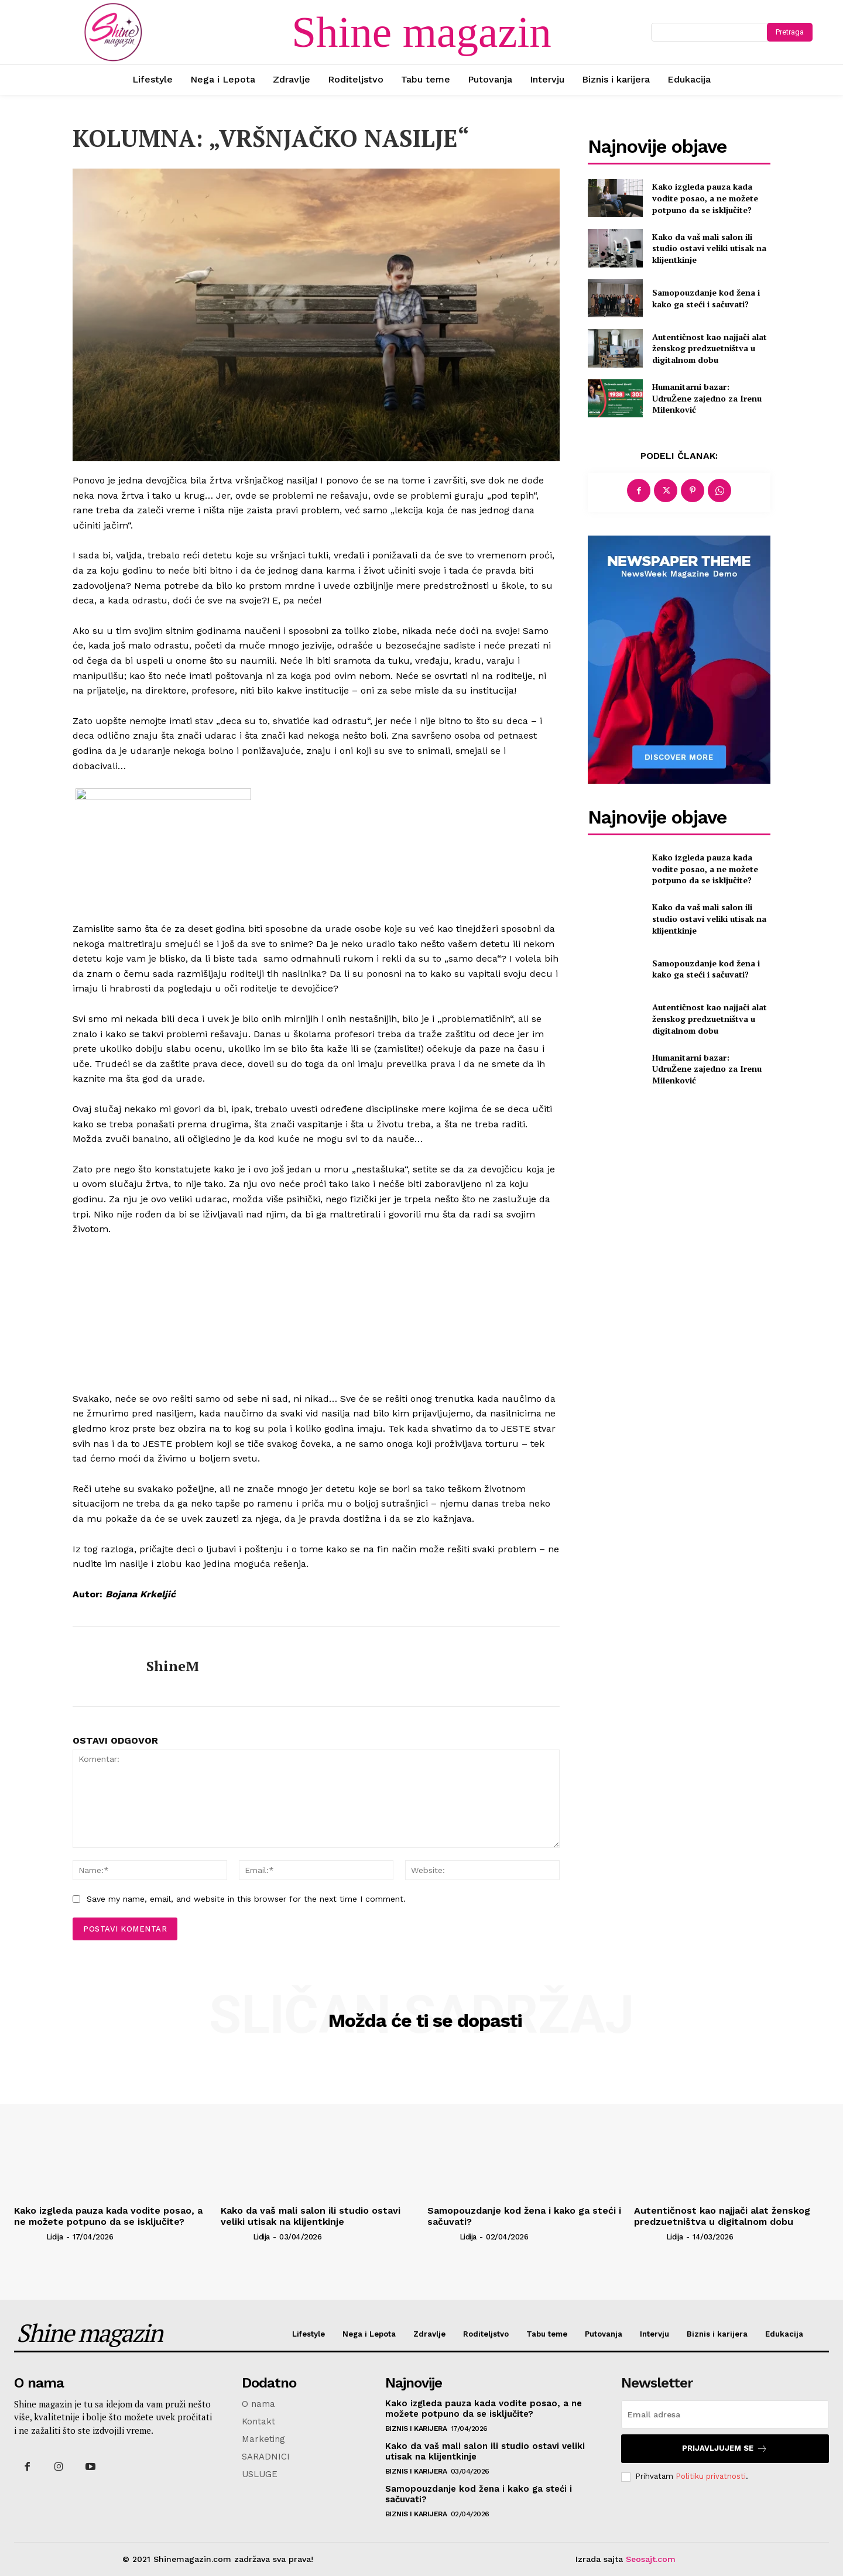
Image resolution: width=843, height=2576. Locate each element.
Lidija (54, 2236)
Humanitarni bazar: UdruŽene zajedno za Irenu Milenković (707, 398)
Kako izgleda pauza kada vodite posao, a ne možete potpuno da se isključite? (705, 198)
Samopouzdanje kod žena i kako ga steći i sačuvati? (706, 298)
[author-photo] (29, 2236)
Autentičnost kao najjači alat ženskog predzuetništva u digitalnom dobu (709, 348)
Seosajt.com (651, 2559)
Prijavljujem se (724, 2448)
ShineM (172, 1666)
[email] (725, 2414)
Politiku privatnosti (711, 2476)
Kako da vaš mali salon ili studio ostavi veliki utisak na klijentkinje (709, 248)
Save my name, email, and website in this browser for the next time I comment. (246, 1898)
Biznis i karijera (416, 2428)
